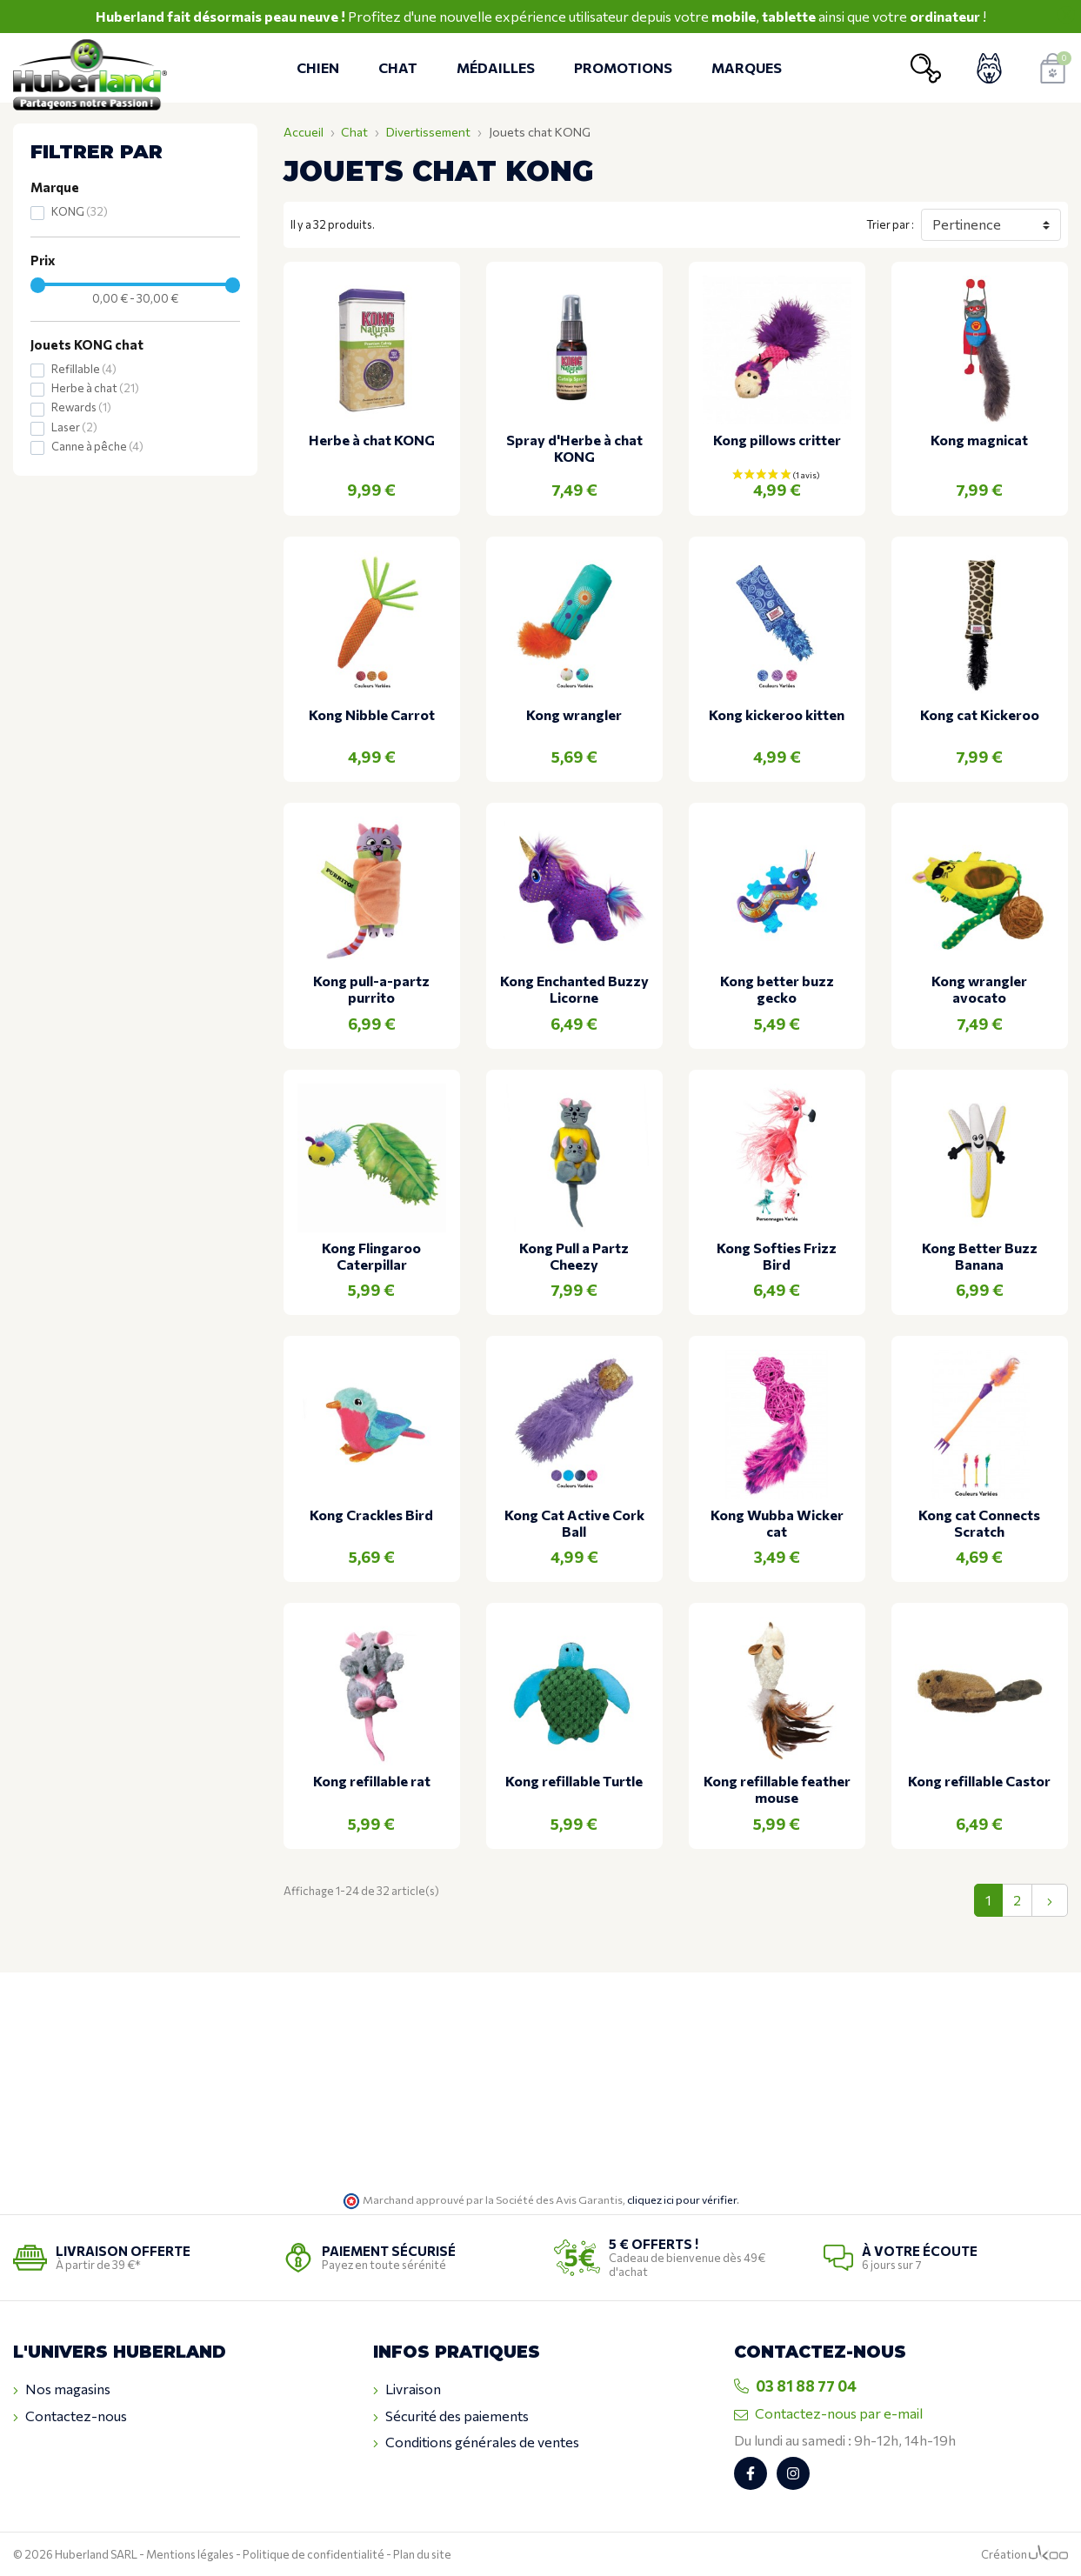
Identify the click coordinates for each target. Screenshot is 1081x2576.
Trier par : (890, 224)
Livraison (407, 2389)
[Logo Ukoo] (1048, 2554)
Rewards (81, 407)
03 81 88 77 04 (795, 2386)
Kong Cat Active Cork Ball (574, 1522)
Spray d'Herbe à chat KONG (574, 447)
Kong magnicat (979, 439)
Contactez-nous (70, 2416)
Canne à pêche (97, 446)
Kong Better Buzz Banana (980, 1255)
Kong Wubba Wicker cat (777, 1522)
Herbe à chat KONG (372, 439)
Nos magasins (61, 2389)
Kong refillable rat (371, 1780)
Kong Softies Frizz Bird (777, 1255)
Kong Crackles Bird (371, 1514)
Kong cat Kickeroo (979, 714)
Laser (74, 427)
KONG (79, 211)
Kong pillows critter (777, 439)
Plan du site (422, 2554)
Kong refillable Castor (979, 1780)
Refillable (84, 369)
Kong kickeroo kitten (776, 714)
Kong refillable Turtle (574, 1780)
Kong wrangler (574, 714)
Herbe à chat (95, 388)
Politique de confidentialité (313, 2554)
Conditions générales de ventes (476, 2442)
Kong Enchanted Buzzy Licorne (574, 988)
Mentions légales (190, 2554)
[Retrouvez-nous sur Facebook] (750, 2473)
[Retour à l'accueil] (90, 68)
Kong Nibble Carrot (372, 714)
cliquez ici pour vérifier (682, 2199)
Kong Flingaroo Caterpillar (371, 1255)
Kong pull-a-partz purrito (371, 988)
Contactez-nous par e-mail (828, 2413)
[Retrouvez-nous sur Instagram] (793, 2473)
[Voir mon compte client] (989, 68)
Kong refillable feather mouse (777, 1788)
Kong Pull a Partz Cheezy (574, 1255)
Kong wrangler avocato (979, 988)
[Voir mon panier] (1053, 68)
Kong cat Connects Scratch (979, 1522)
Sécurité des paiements (451, 2416)
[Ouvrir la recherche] (926, 68)
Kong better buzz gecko (777, 988)
